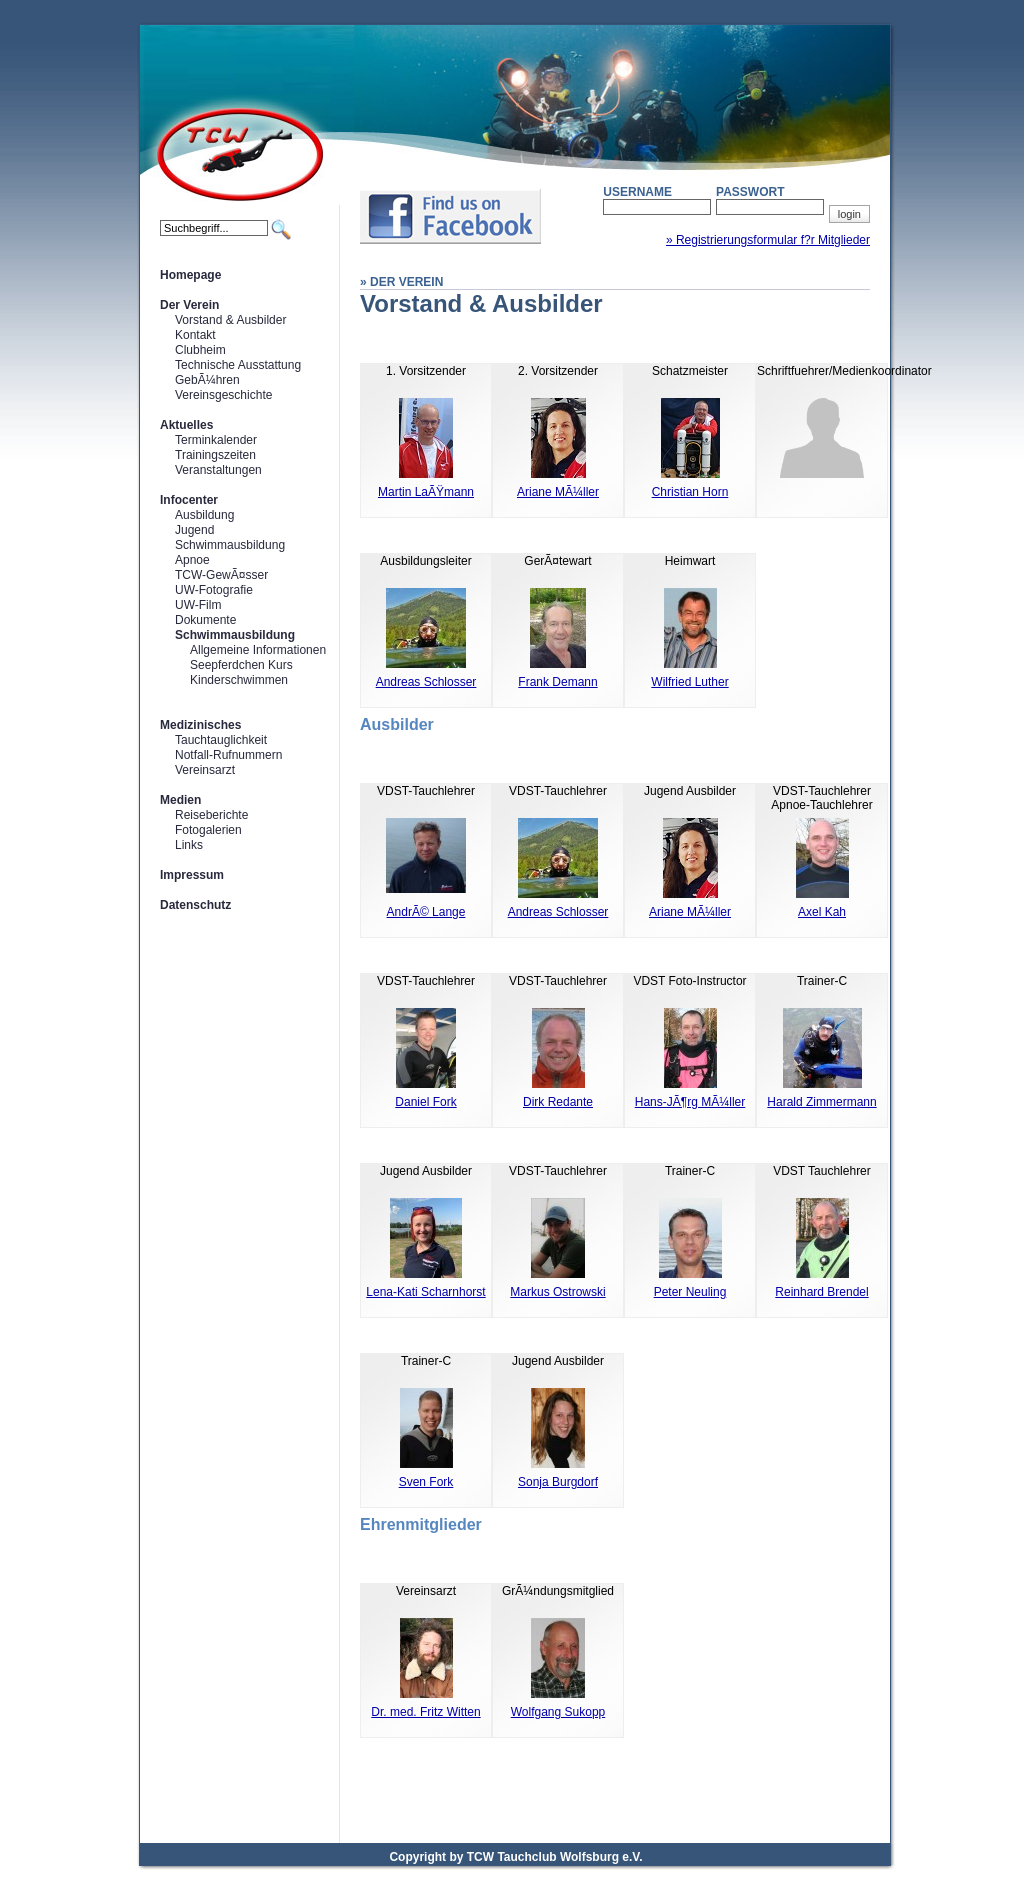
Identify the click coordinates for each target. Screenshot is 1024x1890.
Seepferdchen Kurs (241, 665)
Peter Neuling (690, 1292)
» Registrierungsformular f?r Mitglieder (768, 240)
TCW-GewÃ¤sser (221, 575)
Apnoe (192, 560)
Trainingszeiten (215, 455)
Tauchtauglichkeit (221, 740)
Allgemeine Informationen (258, 650)
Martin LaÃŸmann (426, 492)
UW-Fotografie (214, 590)
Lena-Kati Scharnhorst (425, 1292)
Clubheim (200, 350)
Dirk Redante (558, 1102)
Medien (180, 800)
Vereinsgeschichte (223, 395)
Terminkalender (216, 440)
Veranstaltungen (218, 470)
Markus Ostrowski (557, 1292)
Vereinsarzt (205, 770)
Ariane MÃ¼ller (558, 492)
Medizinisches (200, 725)
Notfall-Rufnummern (228, 755)
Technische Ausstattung (238, 365)
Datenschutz (195, 905)
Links (189, 845)
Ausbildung (204, 515)
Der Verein (189, 305)
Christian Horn (690, 492)
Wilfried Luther (689, 682)
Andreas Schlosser (426, 682)
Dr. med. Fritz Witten (425, 1712)
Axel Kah (822, 912)
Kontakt (195, 335)
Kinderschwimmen (239, 680)
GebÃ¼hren (207, 380)
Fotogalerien (208, 830)
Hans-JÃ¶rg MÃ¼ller (690, 1102)
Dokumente (205, 620)
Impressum (192, 875)
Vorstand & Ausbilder (230, 320)
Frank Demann (557, 682)
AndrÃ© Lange (426, 912)
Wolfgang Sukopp (558, 1712)
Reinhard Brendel (821, 1292)
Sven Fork (426, 1482)
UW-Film (198, 605)
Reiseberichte (211, 815)
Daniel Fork (425, 1102)
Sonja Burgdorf (558, 1482)
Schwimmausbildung (230, 545)
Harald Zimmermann (821, 1102)
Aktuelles (186, 425)
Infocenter (189, 500)
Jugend (194, 530)
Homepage (190, 275)
